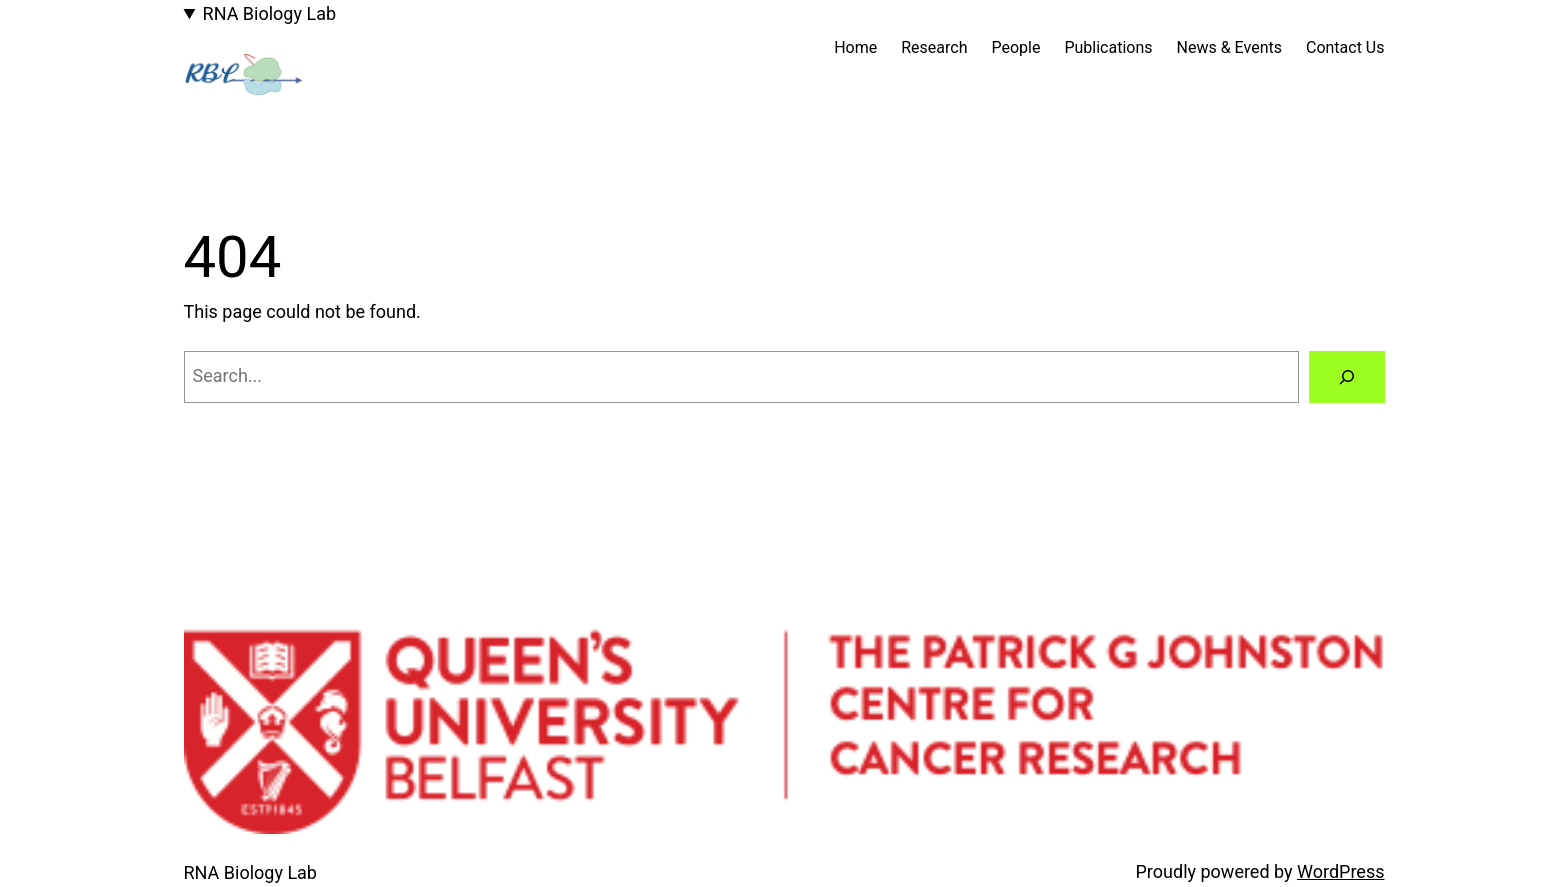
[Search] (1347, 377)
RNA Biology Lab (269, 13)
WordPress (1340, 871)
